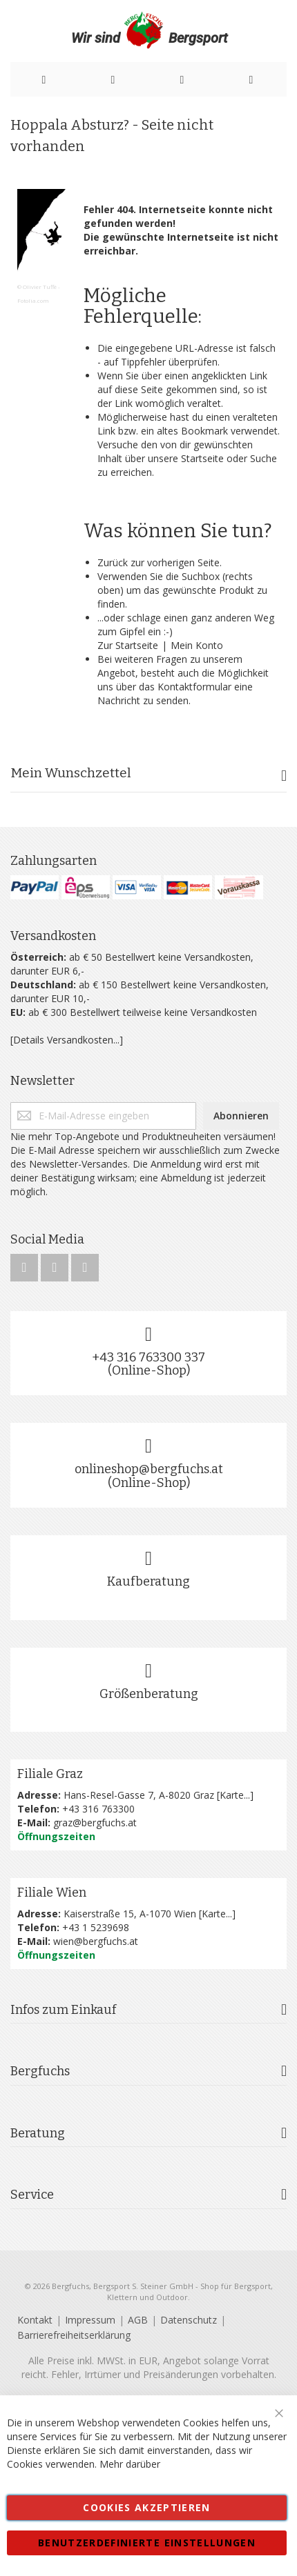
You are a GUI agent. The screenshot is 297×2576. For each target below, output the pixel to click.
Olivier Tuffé (40, 286)
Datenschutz (188, 2319)
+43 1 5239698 (95, 1927)
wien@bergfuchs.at (95, 1941)
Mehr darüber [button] (129, 2463)
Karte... (235, 1794)
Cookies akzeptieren (147, 2507)
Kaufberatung (148, 1581)
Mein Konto (197, 645)
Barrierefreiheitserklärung (74, 2335)
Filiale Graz (50, 1773)
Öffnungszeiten (56, 1836)
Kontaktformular (194, 686)
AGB (138, 2319)
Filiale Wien (51, 1892)
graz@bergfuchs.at (95, 1822)
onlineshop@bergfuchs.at (149, 1469)
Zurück (112, 562)
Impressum (90, 2319)
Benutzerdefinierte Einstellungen (147, 2542)
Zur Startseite (127, 645)
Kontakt (34, 2319)
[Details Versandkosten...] (66, 1039)
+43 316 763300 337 (148, 1357)
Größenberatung (148, 1693)
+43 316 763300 (98, 1808)
